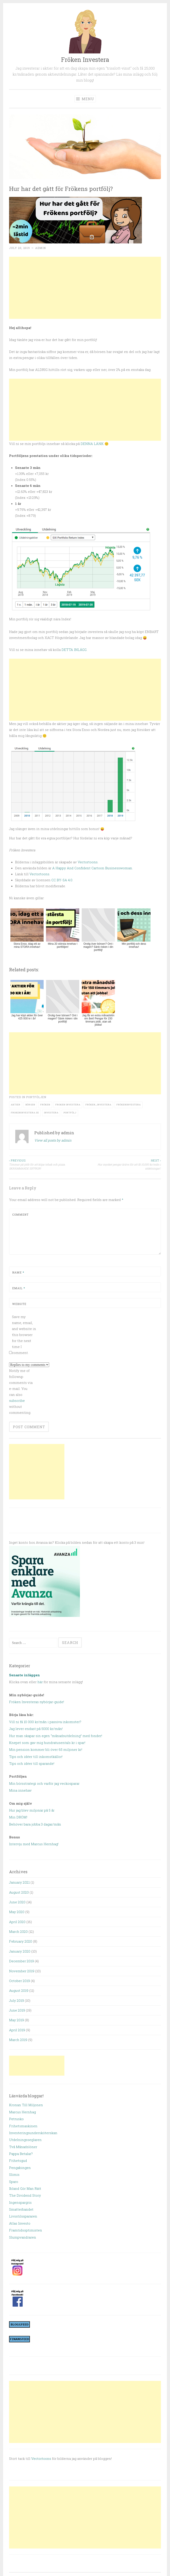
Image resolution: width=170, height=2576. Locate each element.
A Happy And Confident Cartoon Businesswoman (92, 868)
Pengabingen (20, 2167)
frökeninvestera (128, 1104)
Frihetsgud (18, 2160)
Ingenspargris (20, 2202)
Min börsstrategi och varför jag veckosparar (44, 1783)
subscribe (17, 1400)
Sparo (13, 2181)
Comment (20, 1214)
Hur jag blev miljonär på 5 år (31, 1810)
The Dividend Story (25, 2195)
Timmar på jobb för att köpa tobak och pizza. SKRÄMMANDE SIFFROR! (47, 1164)
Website (19, 1304)
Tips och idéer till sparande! (31, 1763)
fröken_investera (98, 1104)
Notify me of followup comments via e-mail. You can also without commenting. (21, 1388)
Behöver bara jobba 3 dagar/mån (35, 1824)
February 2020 (20, 1941)
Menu (85, 98)
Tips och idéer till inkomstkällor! (35, 1756)
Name (18, 1272)
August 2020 (19, 1892)
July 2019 (16, 2000)
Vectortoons (88, 862)
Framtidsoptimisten (25, 2230)
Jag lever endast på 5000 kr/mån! (36, 1728)
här (40, 1682)
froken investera (67, 1104)
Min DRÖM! (18, 1817)
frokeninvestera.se (25, 1112)
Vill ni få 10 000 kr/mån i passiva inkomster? (45, 1722)
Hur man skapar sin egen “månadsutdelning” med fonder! (55, 1736)
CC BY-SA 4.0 (61, 880)
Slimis (14, 2174)
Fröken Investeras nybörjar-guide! (36, 1702)
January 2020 (19, 1951)
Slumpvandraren (22, 2237)
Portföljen (36, 1097)
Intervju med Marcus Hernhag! (33, 1844)
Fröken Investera (85, 59)
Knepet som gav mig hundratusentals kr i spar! (47, 1742)
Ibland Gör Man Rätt (25, 2188)
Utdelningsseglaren (25, 2139)
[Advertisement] (85, 288)
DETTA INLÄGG (74, 649)
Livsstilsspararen (23, 2216)
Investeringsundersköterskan (33, 2133)
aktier (15, 1104)
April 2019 (17, 2030)
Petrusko (16, 2119)
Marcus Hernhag (22, 2112)
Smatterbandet (21, 2209)
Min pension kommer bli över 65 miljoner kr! (45, 1749)
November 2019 (21, 1971)
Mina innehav (20, 1790)
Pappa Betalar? (21, 2153)
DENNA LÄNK (92, 443)
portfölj (70, 1112)
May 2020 (16, 1912)
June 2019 (17, 2010)
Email (18, 1288)
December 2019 (21, 1961)
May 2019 (16, 2020)
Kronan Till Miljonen (26, 2105)
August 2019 (18, 1990)
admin (40, 248)
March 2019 (18, 2039)
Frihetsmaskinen (23, 2126)
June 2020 (17, 1902)
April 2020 (17, 1922)
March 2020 (18, 1931)
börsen (30, 1104)
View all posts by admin (52, 1140)
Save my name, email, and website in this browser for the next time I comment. (24, 1334)
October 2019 (19, 1981)
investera (51, 1112)
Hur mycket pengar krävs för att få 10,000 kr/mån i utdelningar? (123, 1164)
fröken (45, 1104)
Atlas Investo (19, 2223)
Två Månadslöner (23, 2147)
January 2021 (19, 1882)
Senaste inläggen (24, 1675)
